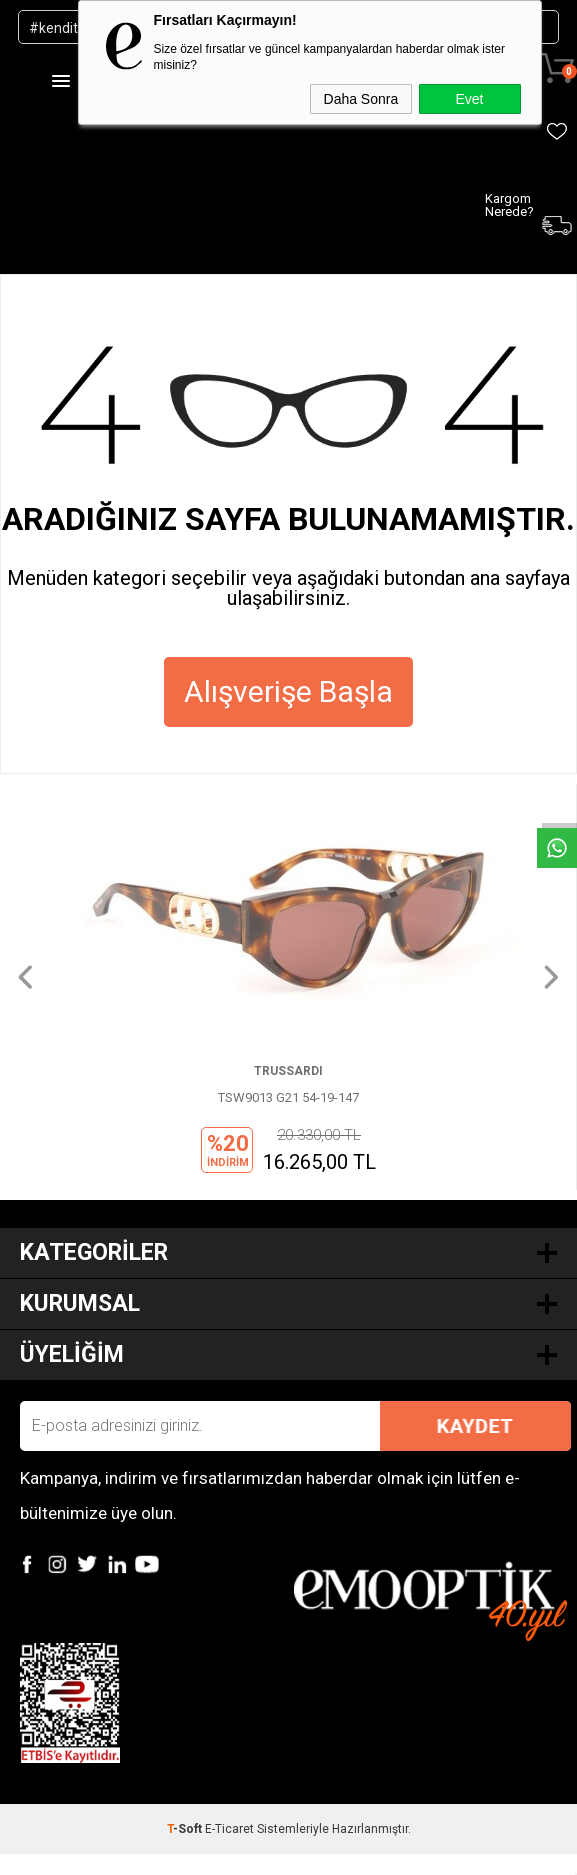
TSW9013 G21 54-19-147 (288, 1097)
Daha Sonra (361, 99)
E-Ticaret (229, 1829)
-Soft (186, 1829)
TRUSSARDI (288, 1071)
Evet (469, 99)
